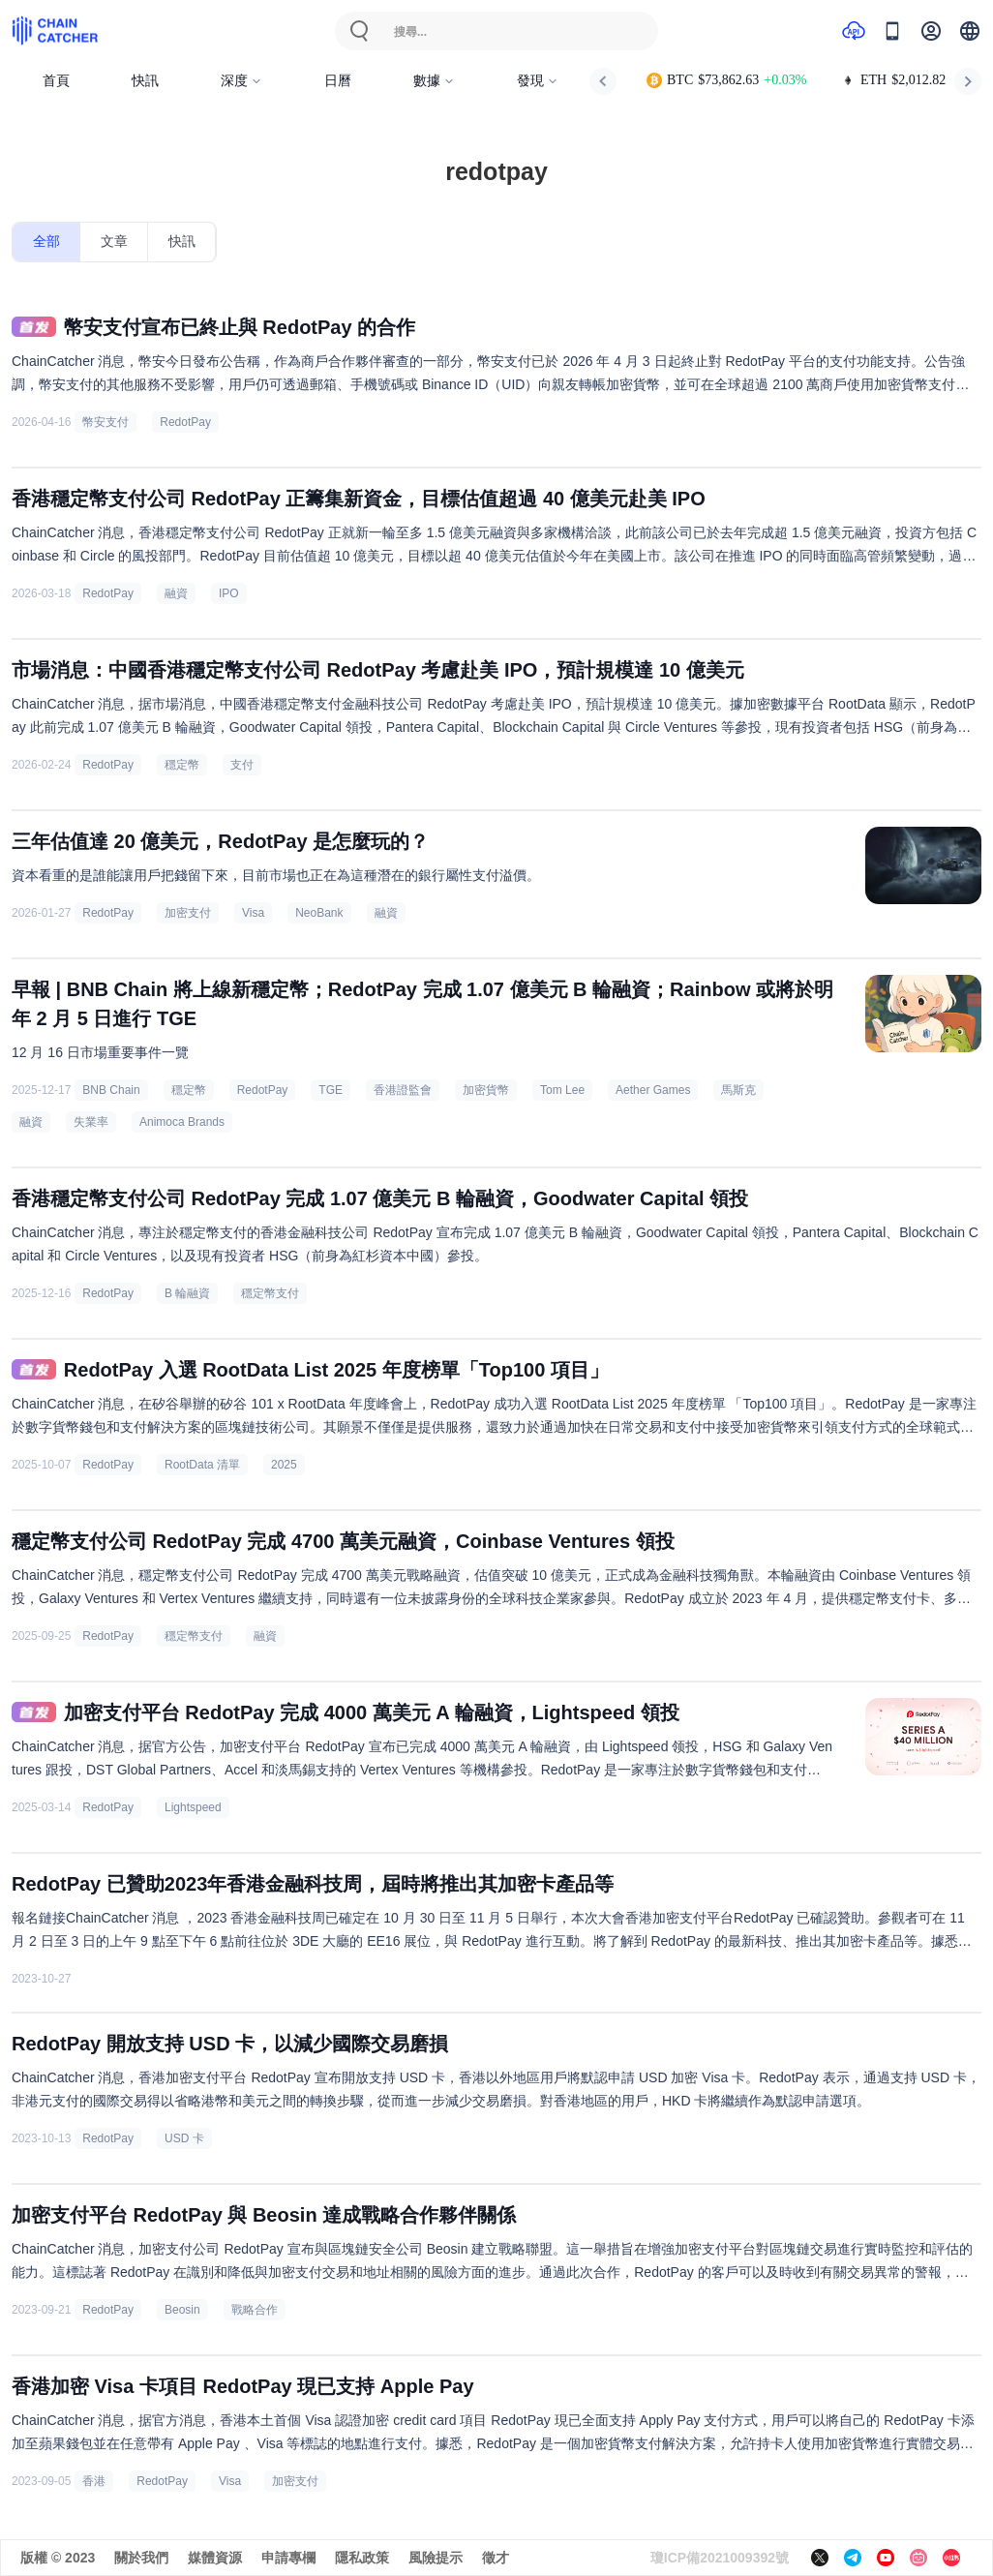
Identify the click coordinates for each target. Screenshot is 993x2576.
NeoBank (319, 913)
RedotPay (185, 422)
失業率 (91, 1122)
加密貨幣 (486, 1090)
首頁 (56, 81)
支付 (242, 765)
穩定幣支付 (270, 1293)
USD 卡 (184, 2138)
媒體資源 (215, 2557)
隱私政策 (362, 2557)
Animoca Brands (182, 1122)
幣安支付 (105, 422)
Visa (253, 913)
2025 (284, 1464)
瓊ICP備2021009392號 (719, 2557)
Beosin (182, 2310)
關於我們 (141, 2557)
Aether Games (653, 1090)
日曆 (337, 81)
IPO (229, 593)
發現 (537, 81)
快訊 (145, 81)
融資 (176, 593)
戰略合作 (254, 2310)
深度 (241, 81)
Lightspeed (193, 1807)
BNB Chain (110, 1090)
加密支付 (188, 913)
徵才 (495, 2557)
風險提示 (435, 2557)
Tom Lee (562, 1090)
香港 (93, 2481)
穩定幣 (182, 765)
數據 (434, 81)
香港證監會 (403, 1090)
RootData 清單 (202, 1464)
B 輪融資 (187, 1293)
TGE (330, 1090)
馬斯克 (738, 1090)
